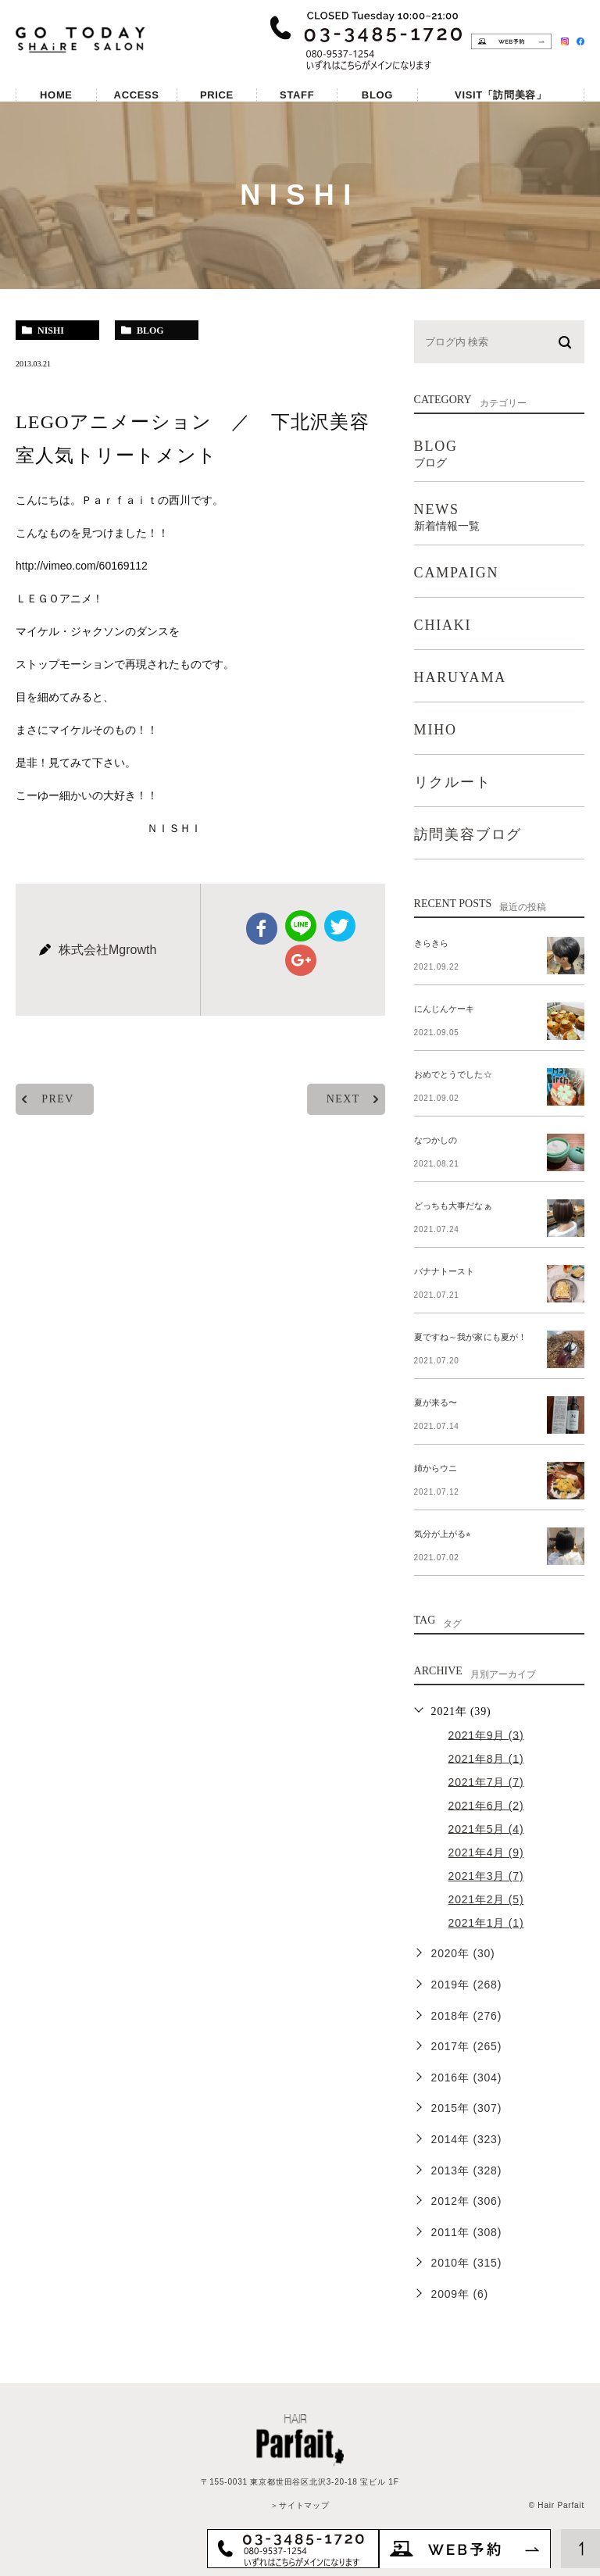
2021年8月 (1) (486, 1758)
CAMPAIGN (456, 573)
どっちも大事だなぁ (452, 1205)
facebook (262, 928)
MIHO (435, 730)
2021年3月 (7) (486, 1876)
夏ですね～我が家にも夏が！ (470, 1337)
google (300, 959)
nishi (51, 330)
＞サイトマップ (300, 2505)
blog (150, 330)
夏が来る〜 (435, 1402)
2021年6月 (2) (486, 1805)
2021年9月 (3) (486, 1734)
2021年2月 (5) (486, 1899)
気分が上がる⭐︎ (442, 1533)
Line (300, 925)
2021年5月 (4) (486, 1828)
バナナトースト (444, 1271)
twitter (339, 925)
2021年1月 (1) (486, 1923)
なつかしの (435, 1140)
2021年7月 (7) (486, 1781)
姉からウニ (435, 1468)
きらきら (431, 943)
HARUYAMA (460, 677)
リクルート (452, 782)
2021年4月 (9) (486, 1852)
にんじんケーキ (444, 1008)
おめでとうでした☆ (452, 1074)
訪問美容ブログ (468, 834)
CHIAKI (443, 625)
